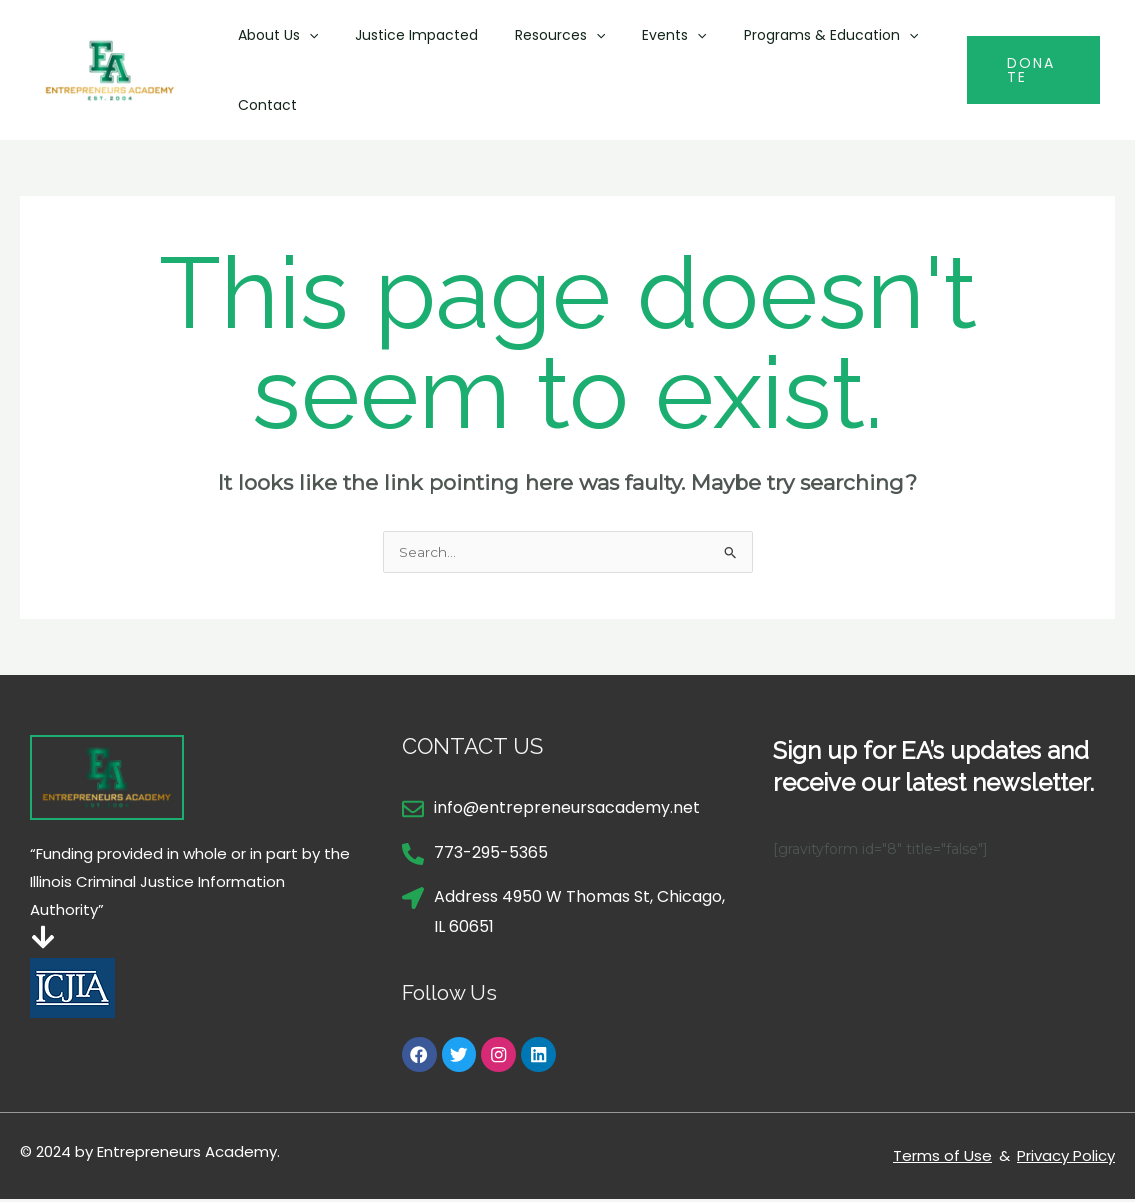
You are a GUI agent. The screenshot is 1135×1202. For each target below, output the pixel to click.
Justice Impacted (402, 35)
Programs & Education (790, 35)
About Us (273, 35)
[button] (304, 35)
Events (643, 35)
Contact (262, 105)
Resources (537, 35)
